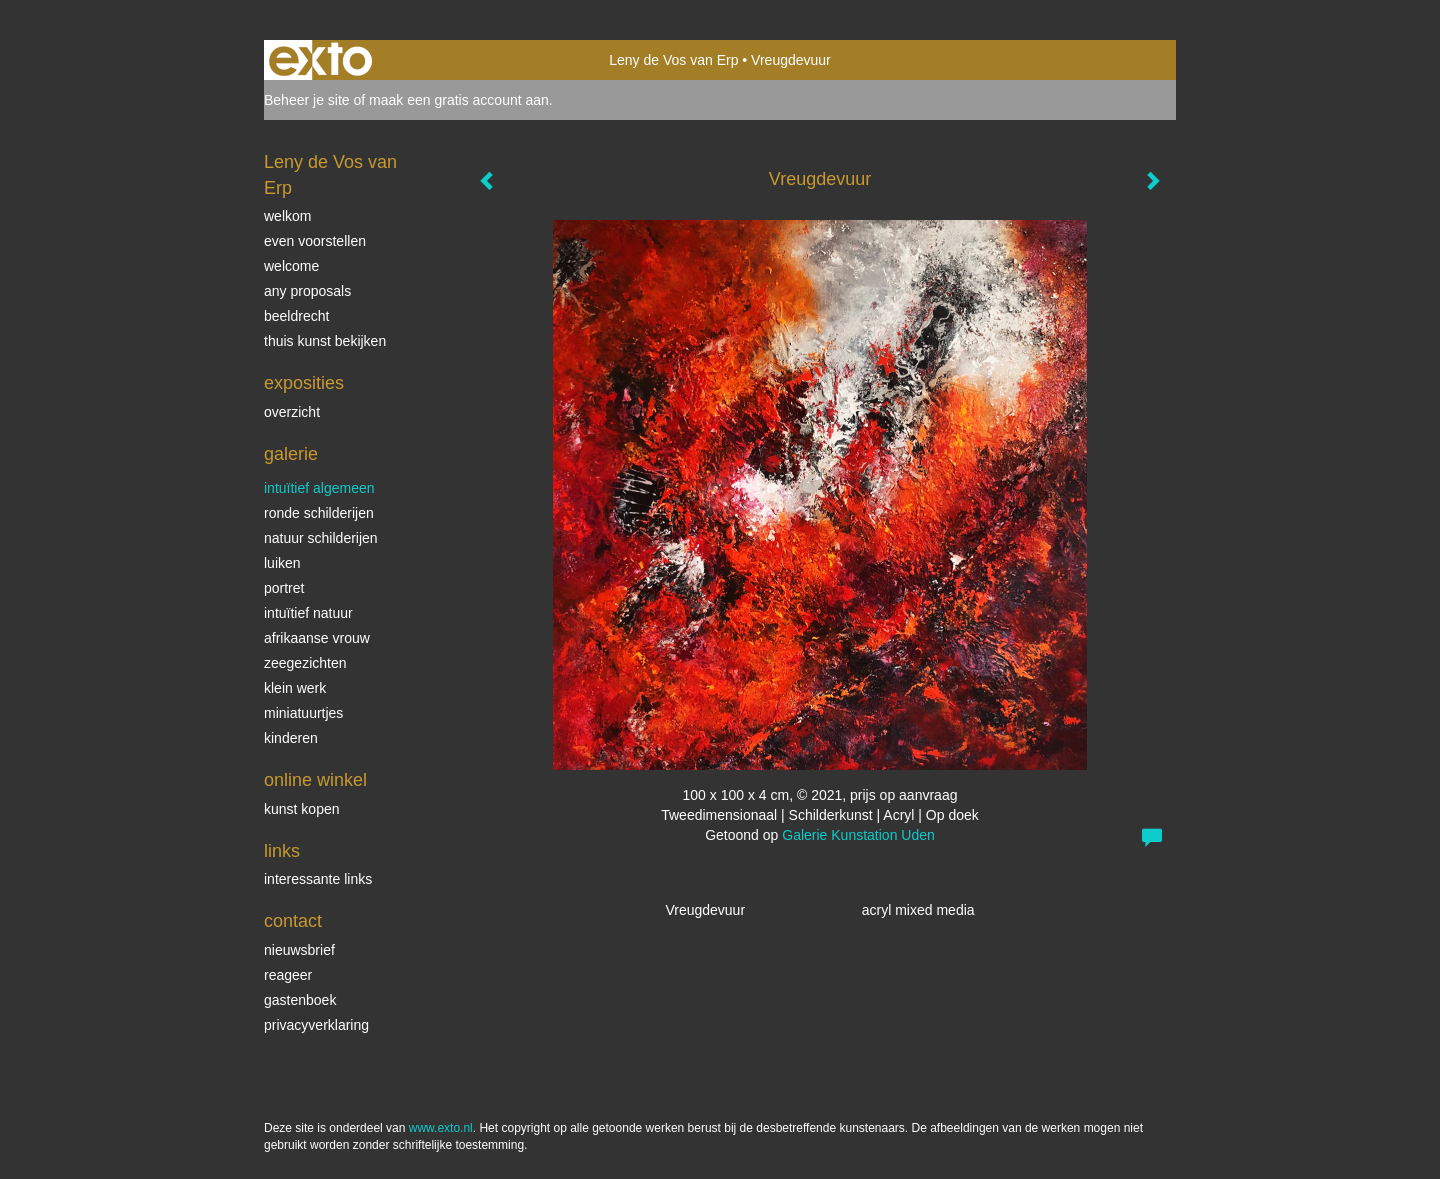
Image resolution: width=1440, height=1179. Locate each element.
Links (282, 851)
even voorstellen (315, 241)
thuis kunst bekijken (325, 341)
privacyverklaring (316, 1025)
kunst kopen (302, 809)
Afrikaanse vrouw (317, 638)
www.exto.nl (441, 1128)
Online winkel (315, 780)
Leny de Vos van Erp (673, 60)
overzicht (292, 412)
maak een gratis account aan (459, 100)
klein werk (295, 688)
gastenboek (300, 1000)
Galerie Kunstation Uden (858, 835)
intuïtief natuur (308, 613)
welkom (287, 216)
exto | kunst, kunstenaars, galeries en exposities (320, 60)
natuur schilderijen (321, 538)
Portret (284, 588)
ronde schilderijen (319, 513)
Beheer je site (307, 100)
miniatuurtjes (303, 713)
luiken (282, 563)
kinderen (291, 738)
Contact (293, 921)
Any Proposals (307, 291)
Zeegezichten (305, 663)
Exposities (304, 383)
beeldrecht (296, 316)
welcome (291, 266)
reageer (288, 975)
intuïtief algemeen (319, 488)
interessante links (318, 879)
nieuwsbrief (299, 950)
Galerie (291, 454)
